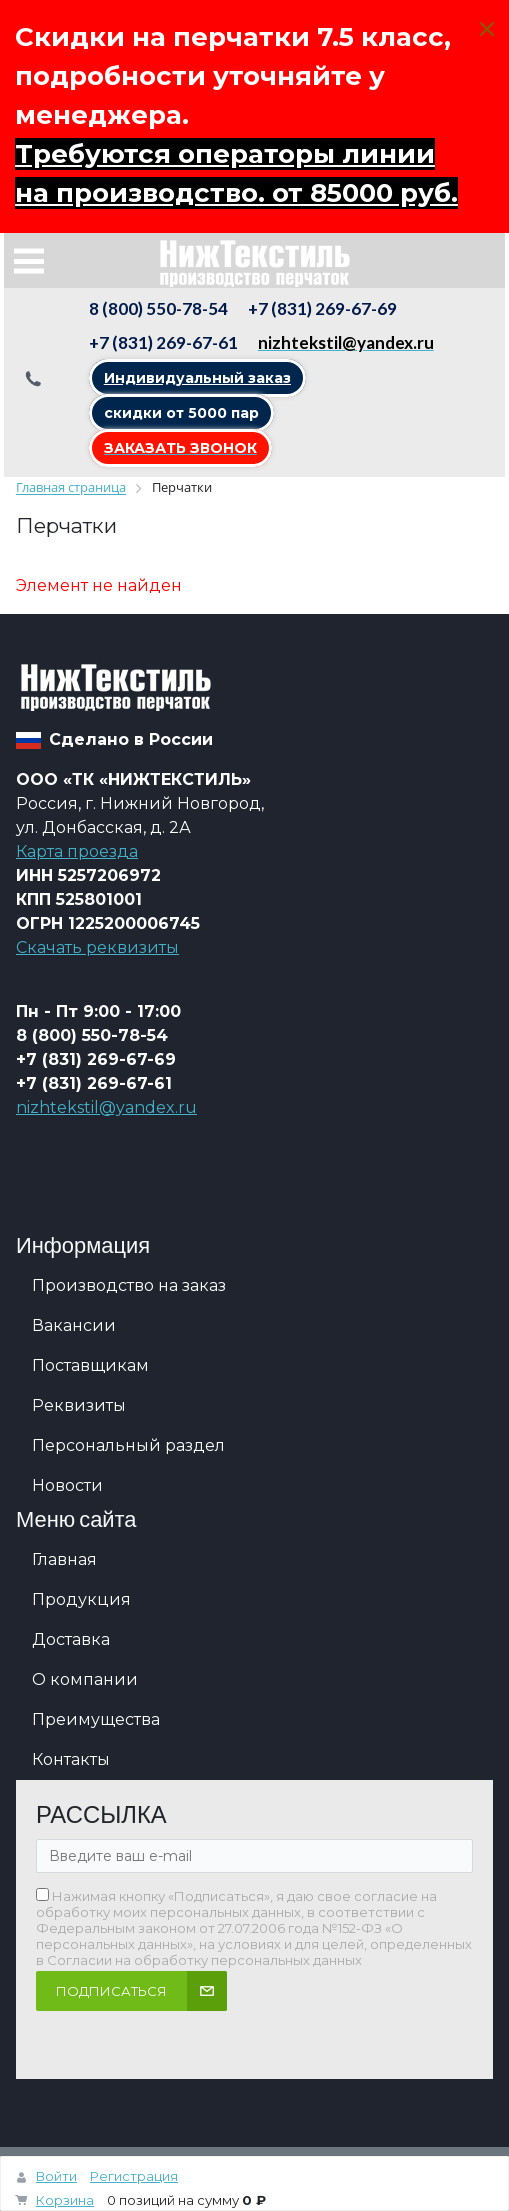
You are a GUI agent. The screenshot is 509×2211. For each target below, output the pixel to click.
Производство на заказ (129, 1285)
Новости (67, 1485)
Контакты (71, 1759)
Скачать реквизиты (97, 947)
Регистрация (134, 2176)
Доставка (71, 1639)
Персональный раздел (128, 1445)
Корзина (65, 2200)
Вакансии (74, 1325)
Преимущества (96, 1719)
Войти (56, 2176)
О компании (85, 1679)
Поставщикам (90, 1365)
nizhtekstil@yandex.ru (106, 1107)
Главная (64, 1559)
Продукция (81, 1599)
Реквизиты (79, 1405)
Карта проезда (77, 851)
